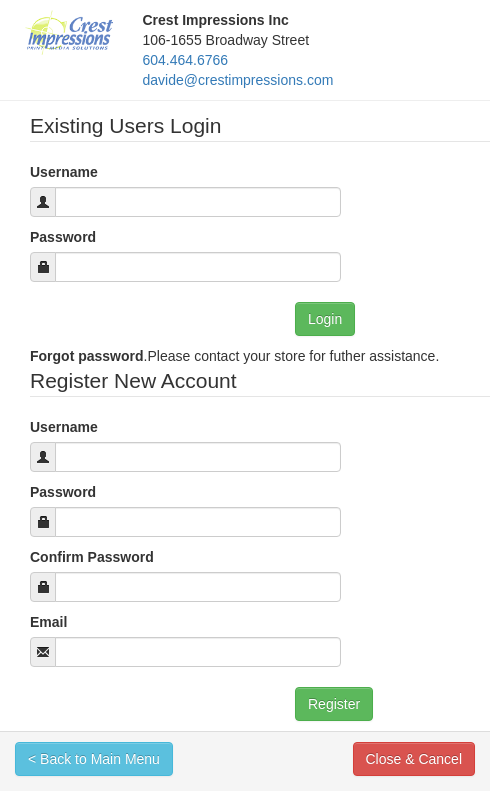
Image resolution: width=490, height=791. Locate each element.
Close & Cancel (414, 759)
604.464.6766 (186, 60)
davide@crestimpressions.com (238, 80)
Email (48, 622)
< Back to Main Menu (94, 759)
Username (64, 172)
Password (63, 237)
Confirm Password (92, 557)
